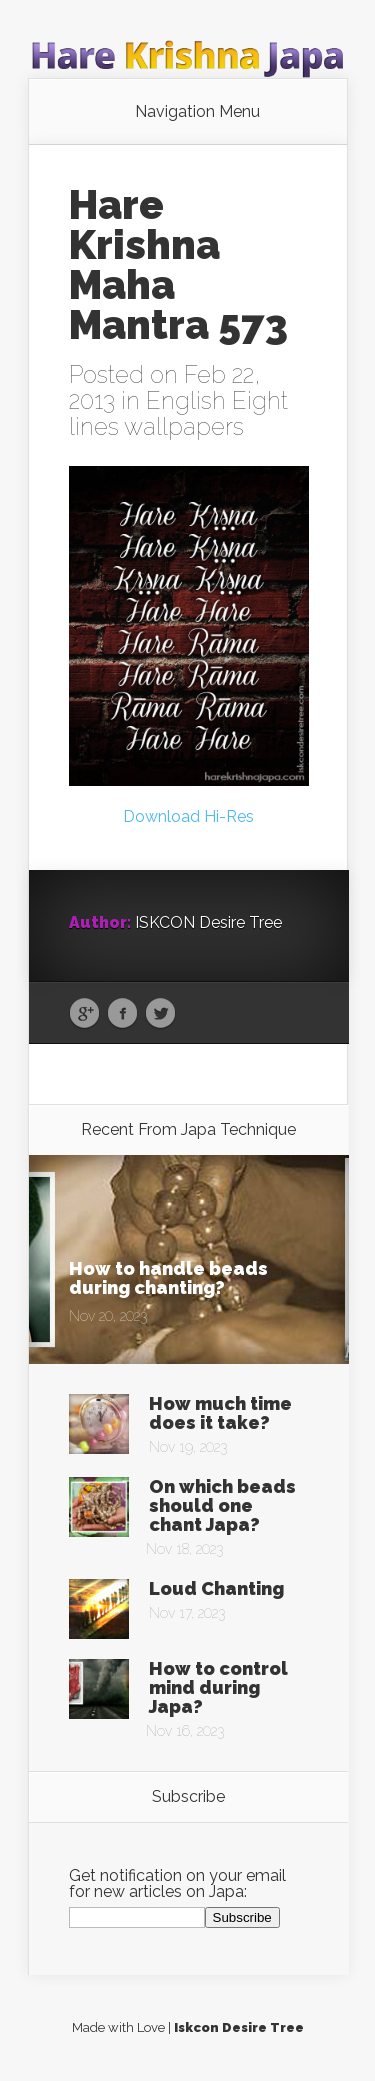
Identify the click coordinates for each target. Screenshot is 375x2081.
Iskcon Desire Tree (239, 2027)
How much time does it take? (220, 1413)
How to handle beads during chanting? (168, 1278)
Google (84, 1014)
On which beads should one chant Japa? (222, 1505)
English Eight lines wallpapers (178, 413)
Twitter (160, 1014)
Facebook (122, 1014)
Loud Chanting (216, 1588)
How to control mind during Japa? (218, 1687)
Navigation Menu (197, 112)
